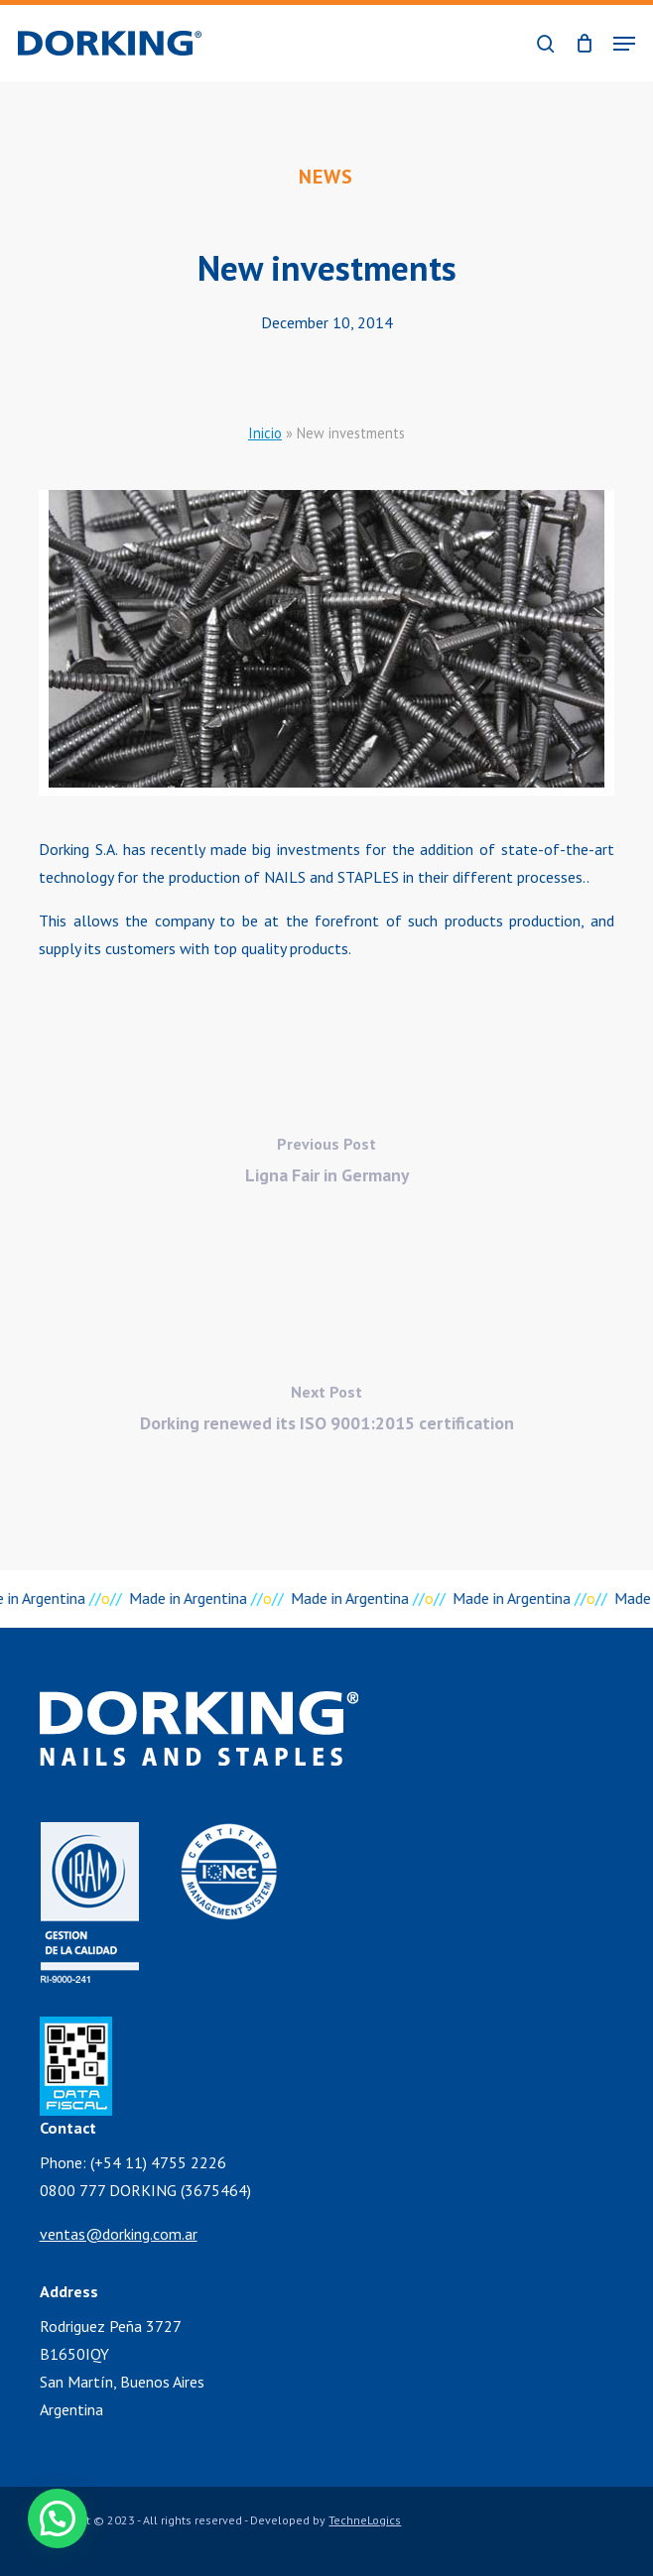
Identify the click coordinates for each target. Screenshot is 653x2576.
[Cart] (584, 43)
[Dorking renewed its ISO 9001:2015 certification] (326, 1413)
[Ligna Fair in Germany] (326, 1165)
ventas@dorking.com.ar (118, 2234)
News (326, 176)
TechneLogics (364, 2520)
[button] (624, 44)
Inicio (265, 433)
